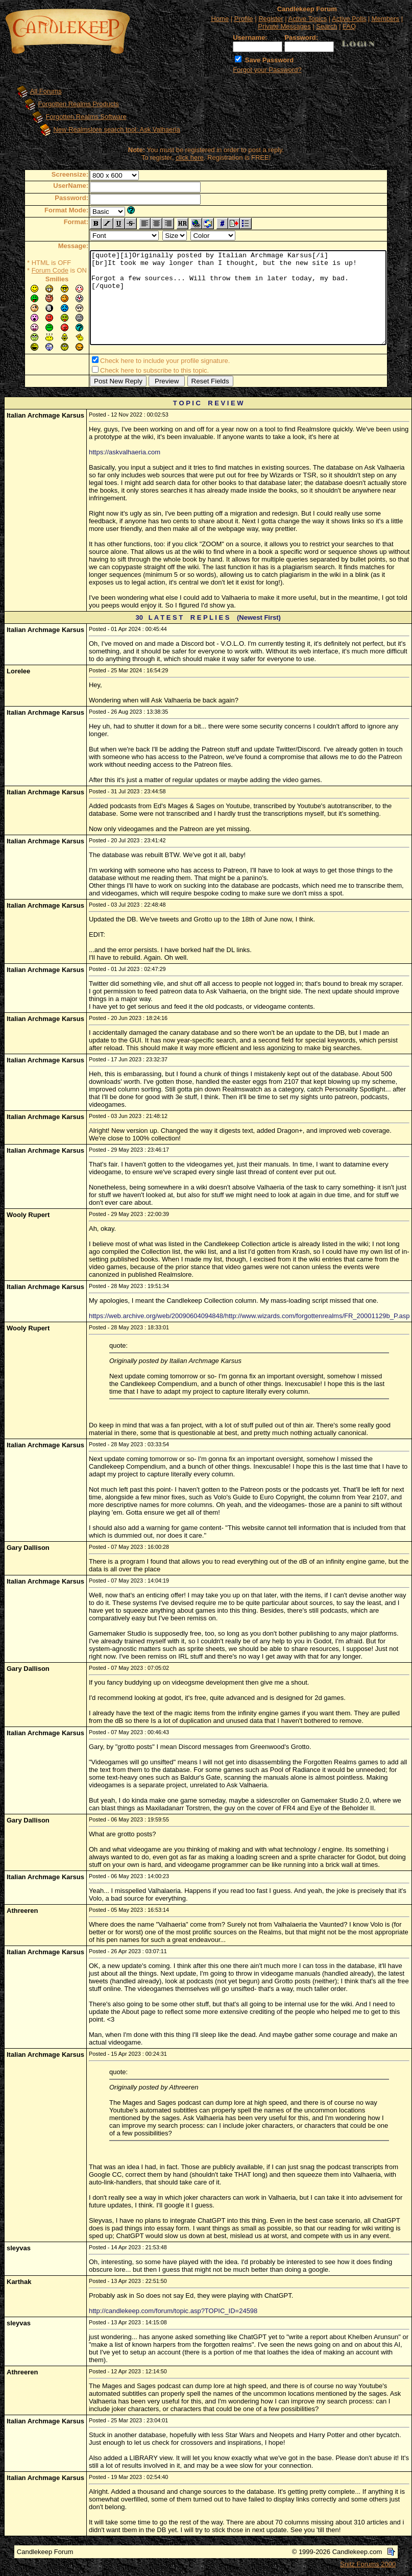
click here (190, 157)
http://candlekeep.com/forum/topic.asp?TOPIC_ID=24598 (173, 2313)
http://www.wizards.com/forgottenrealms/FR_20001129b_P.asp (317, 1318)
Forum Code (32, 270)
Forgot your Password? (267, 70)
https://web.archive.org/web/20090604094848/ (157, 1318)
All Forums (38, 91)
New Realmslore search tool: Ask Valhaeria (109, 129)
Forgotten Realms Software (78, 116)
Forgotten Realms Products (71, 104)
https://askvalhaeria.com (124, 454)
